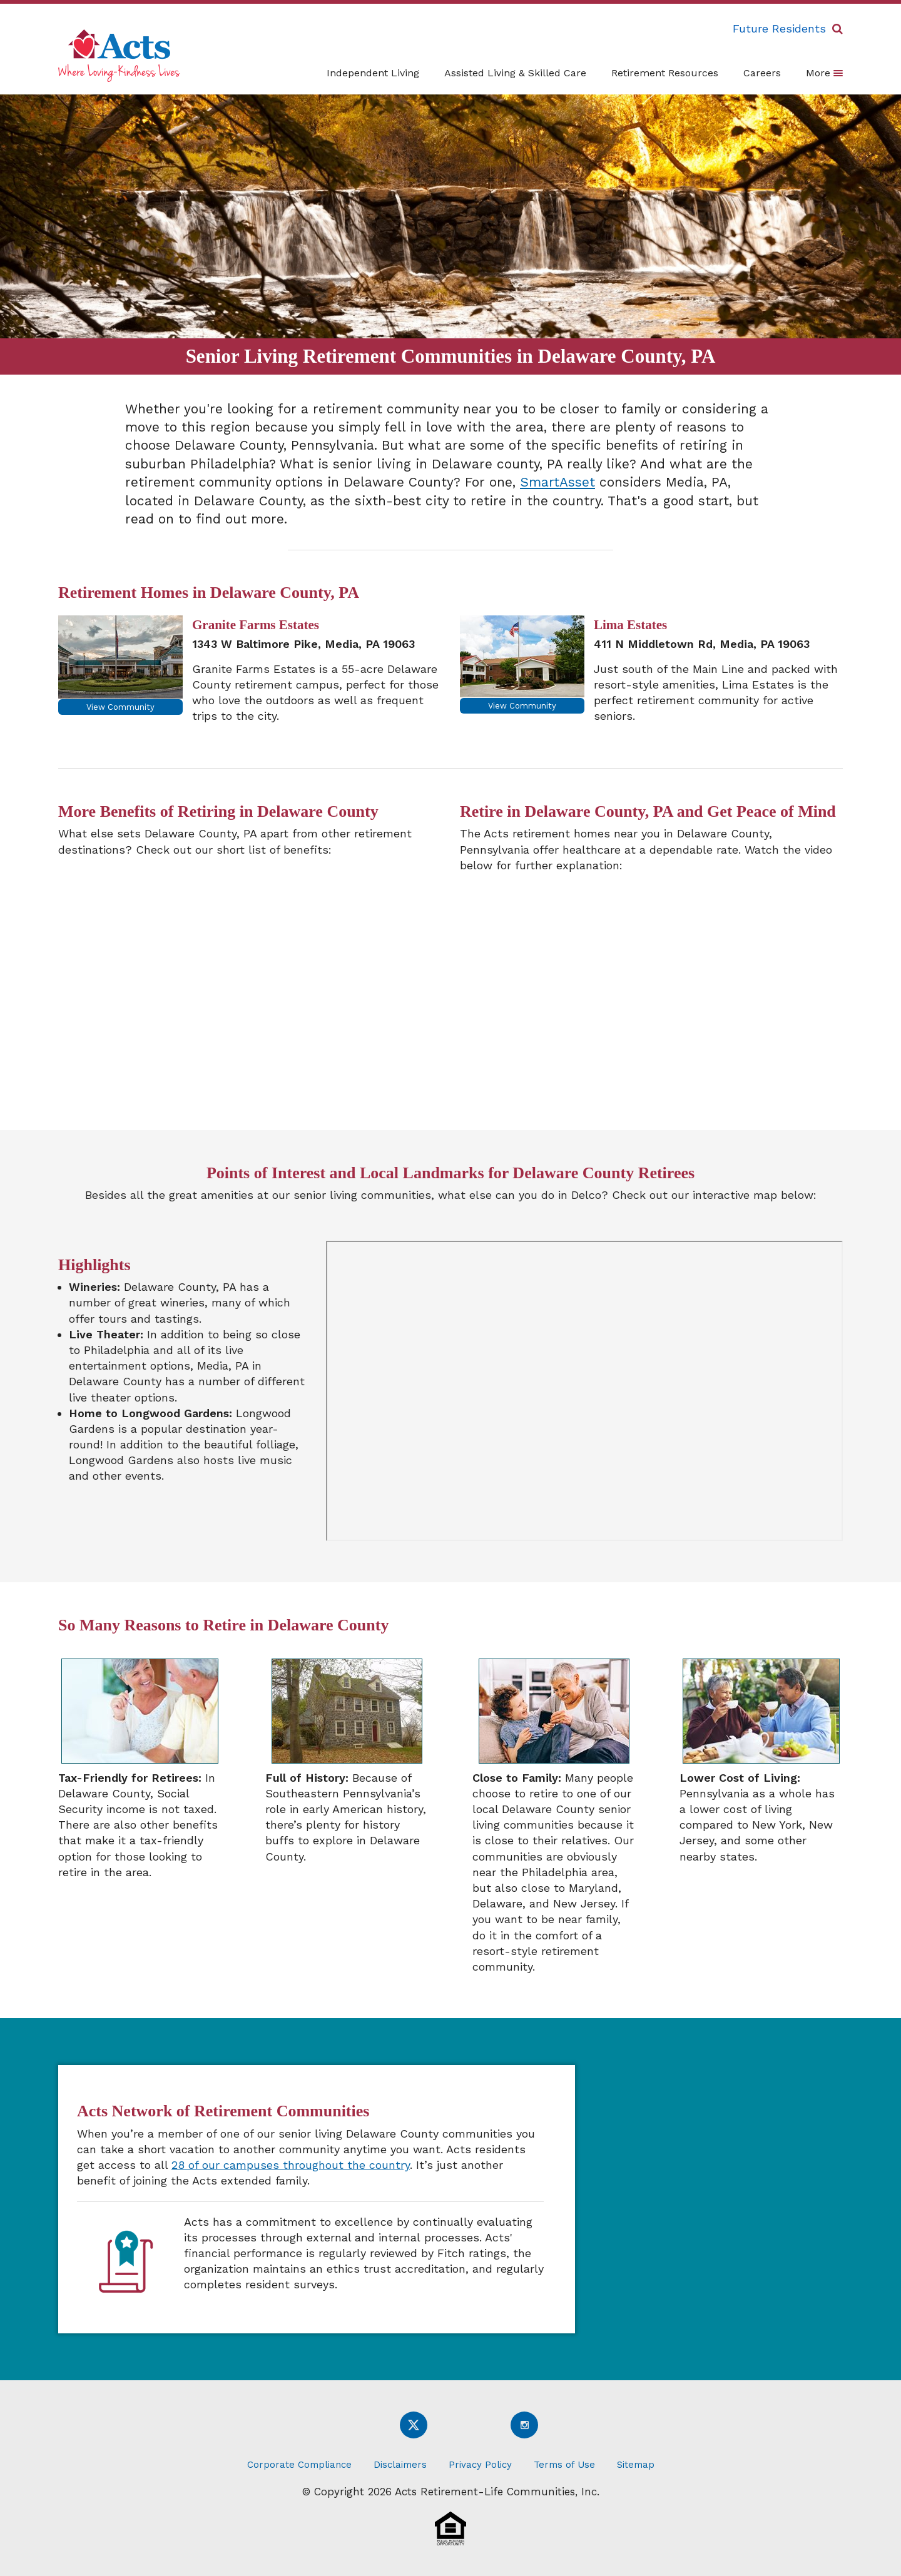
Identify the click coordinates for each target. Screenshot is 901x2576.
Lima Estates (630, 624)
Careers (762, 73)
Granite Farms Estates (255, 624)
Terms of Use (564, 2464)
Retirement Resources (664, 73)
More (824, 72)
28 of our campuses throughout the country (290, 2164)
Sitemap (635, 2464)
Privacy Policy (480, 2464)
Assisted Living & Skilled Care (515, 73)
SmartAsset (557, 482)
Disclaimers (400, 2464)
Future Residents (779, 28)
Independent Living (373, 73)
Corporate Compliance (299, 2464)
